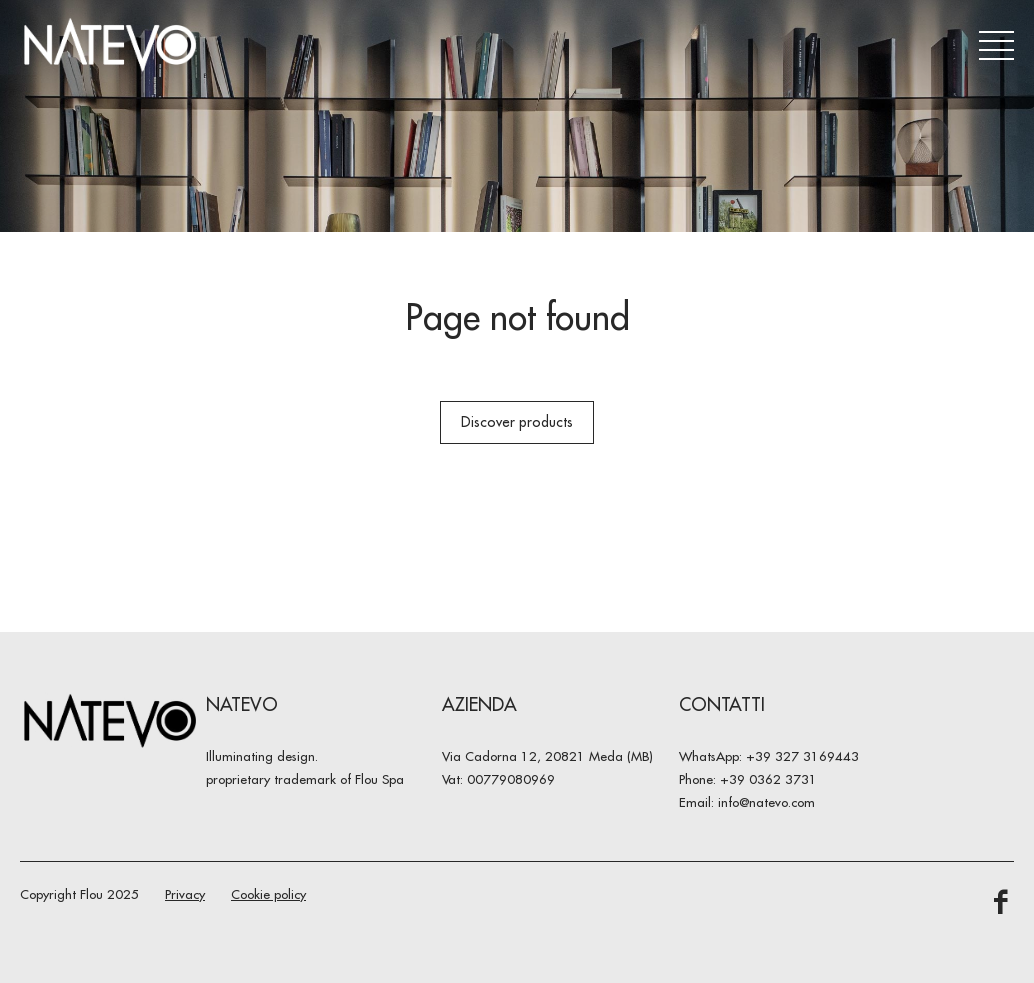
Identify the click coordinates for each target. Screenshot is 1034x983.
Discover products (517, 422)
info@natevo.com (766, 802)
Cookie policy (268, 894)
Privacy (185, 894)
